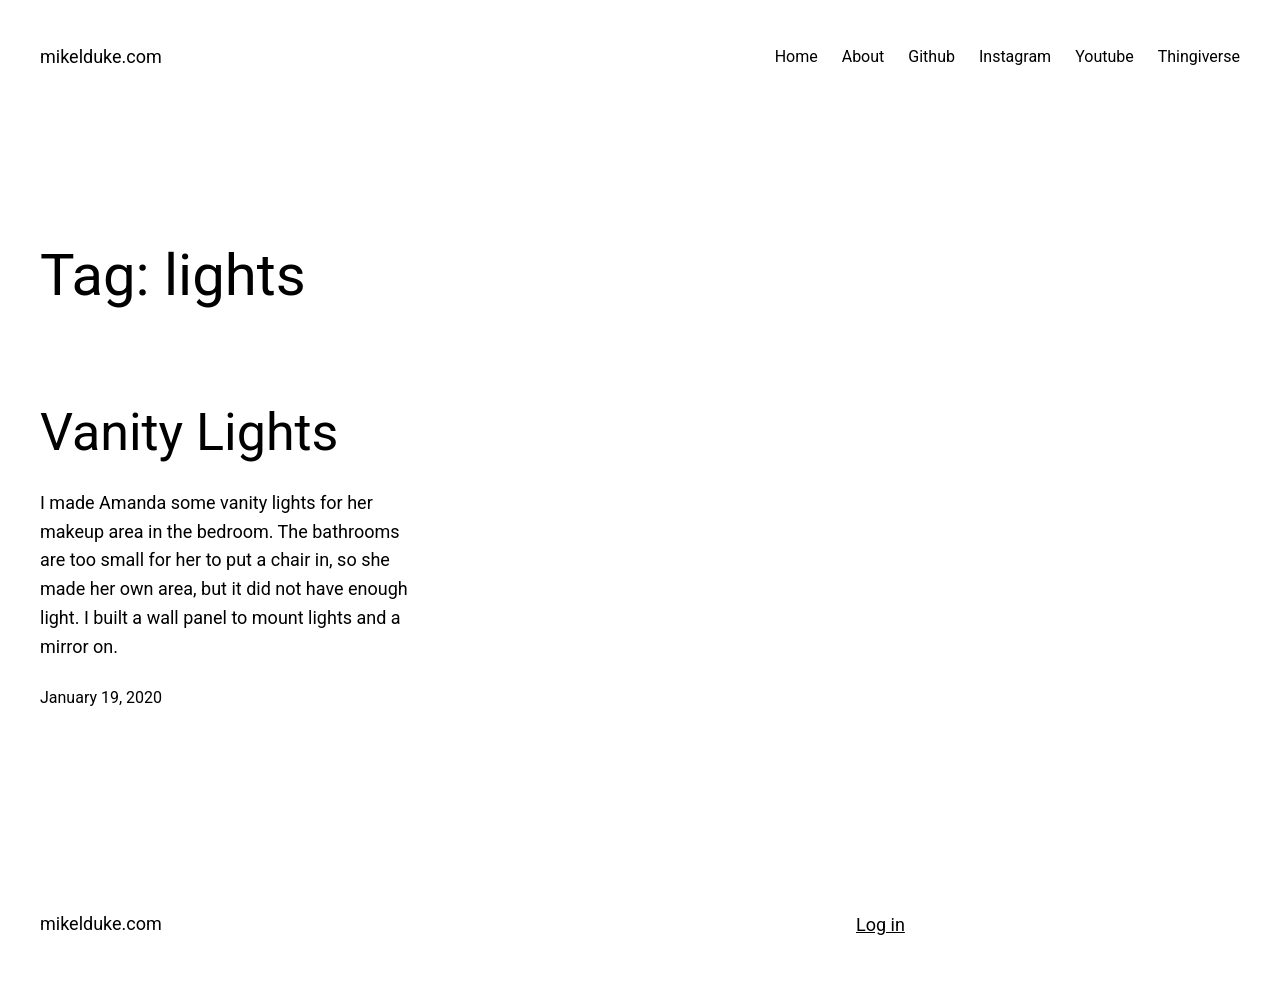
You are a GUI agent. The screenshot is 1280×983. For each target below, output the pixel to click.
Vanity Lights (189, 432)
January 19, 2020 (101, 697)
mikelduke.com (101, 56)
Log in (880, 924)
